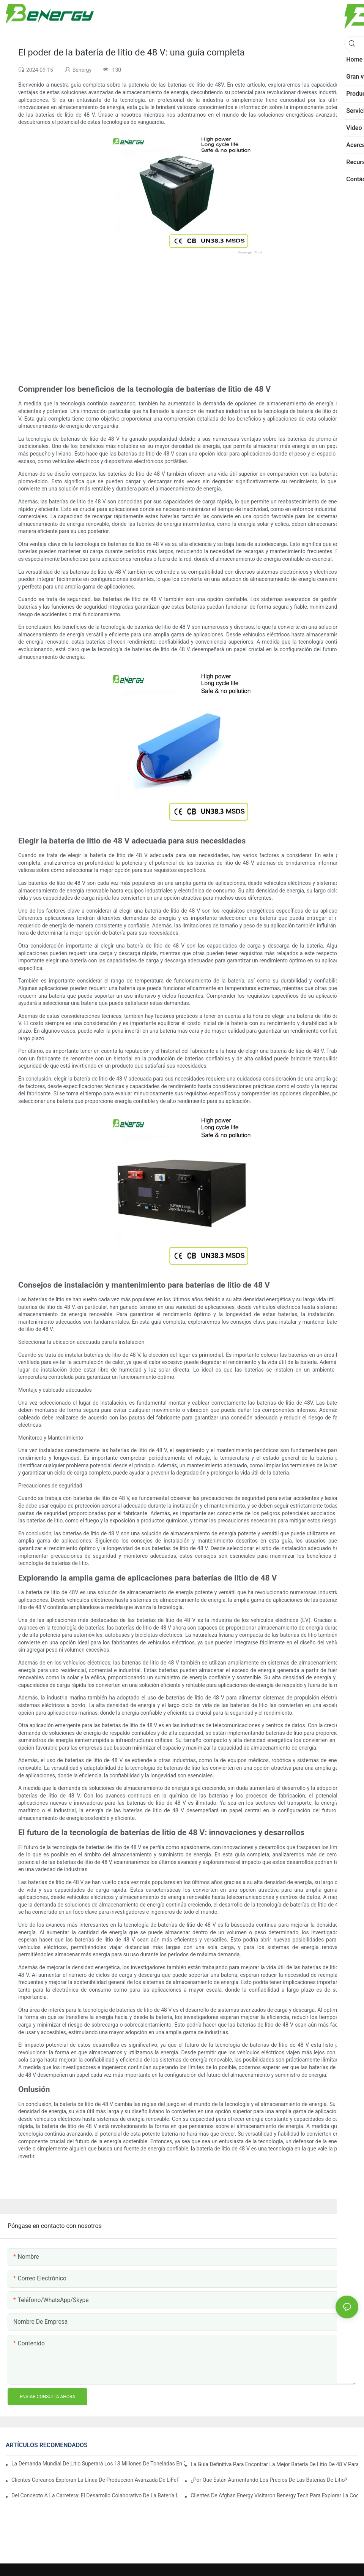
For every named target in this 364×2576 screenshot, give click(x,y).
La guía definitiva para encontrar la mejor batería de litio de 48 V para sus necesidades (274, 2464)
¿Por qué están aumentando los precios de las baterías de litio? (269, 2480)
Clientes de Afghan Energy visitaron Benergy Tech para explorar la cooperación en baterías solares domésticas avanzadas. (274, 2495)
